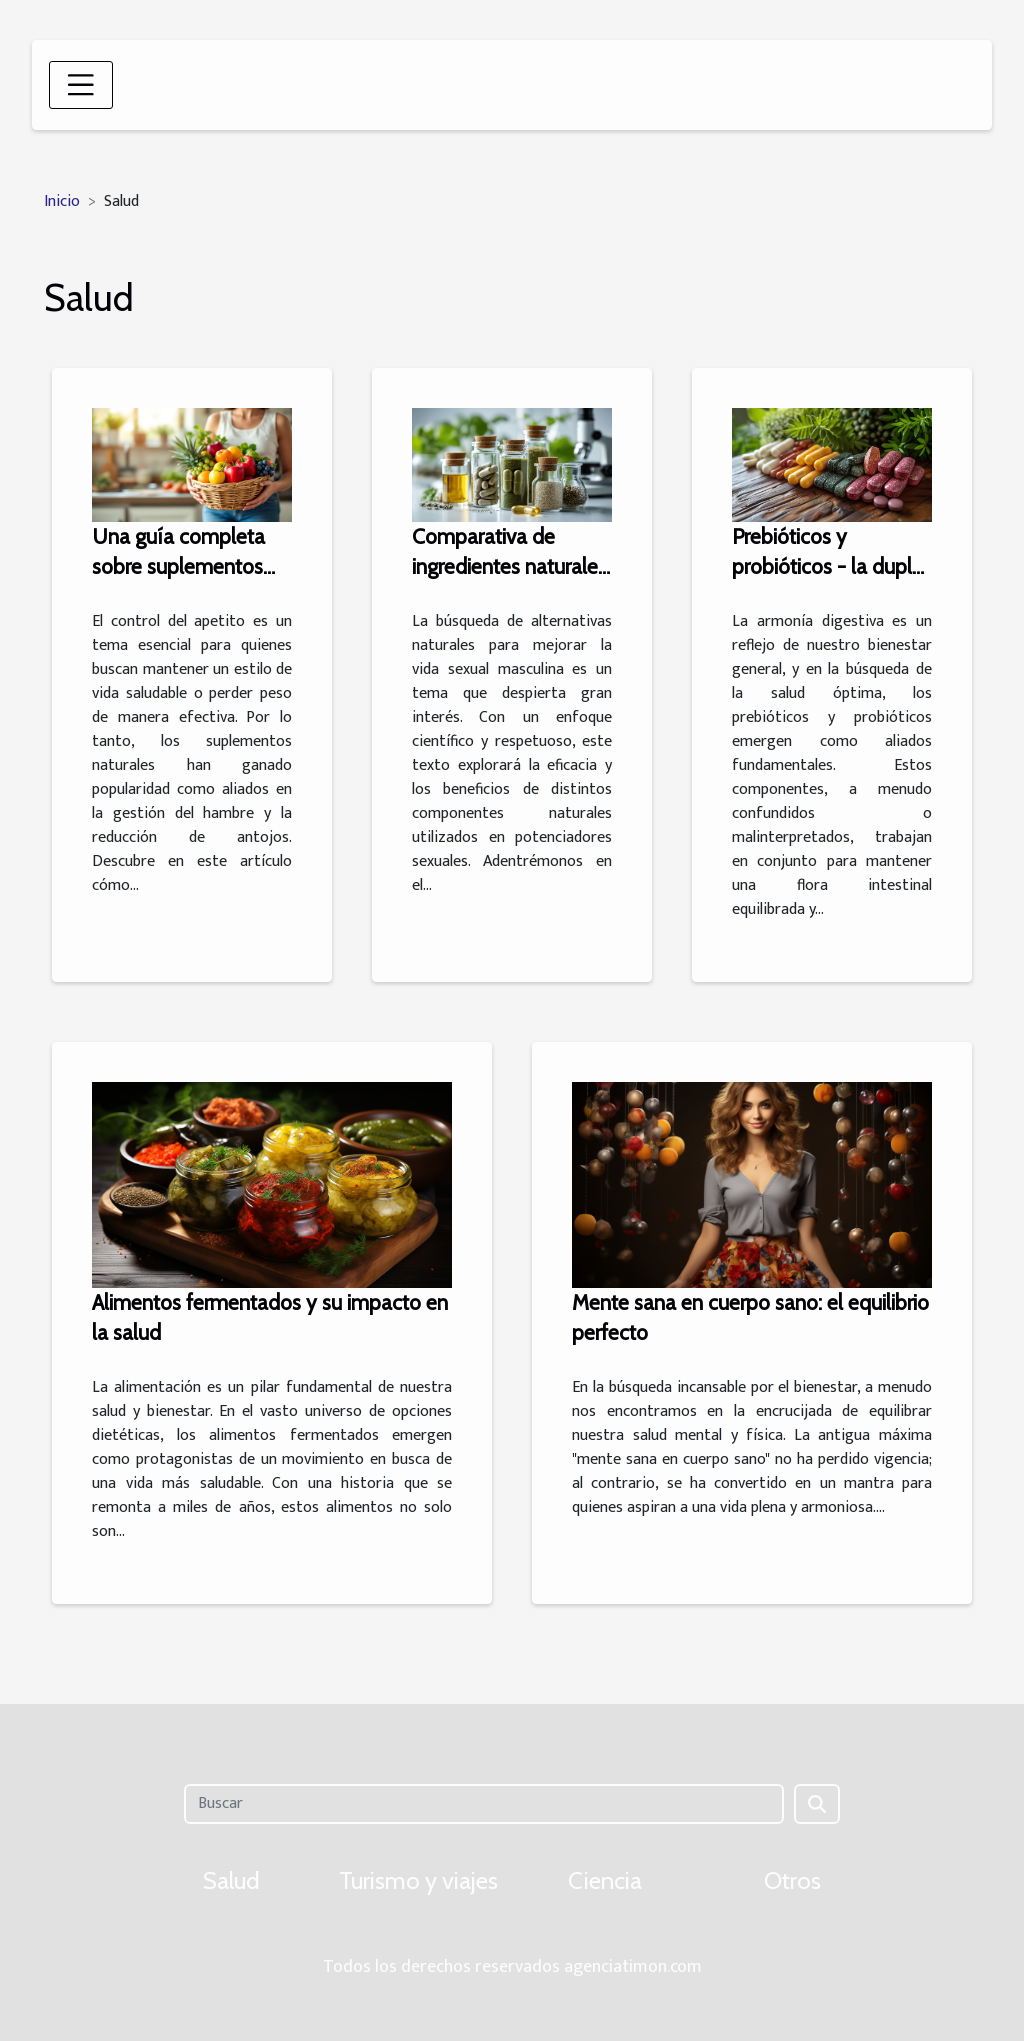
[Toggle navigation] (81, 85)
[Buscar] (483, 1804)
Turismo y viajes (418, 1880)
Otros (792, 1880)
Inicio (62, 201)
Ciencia (605, 1880)
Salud (231, 1880)
